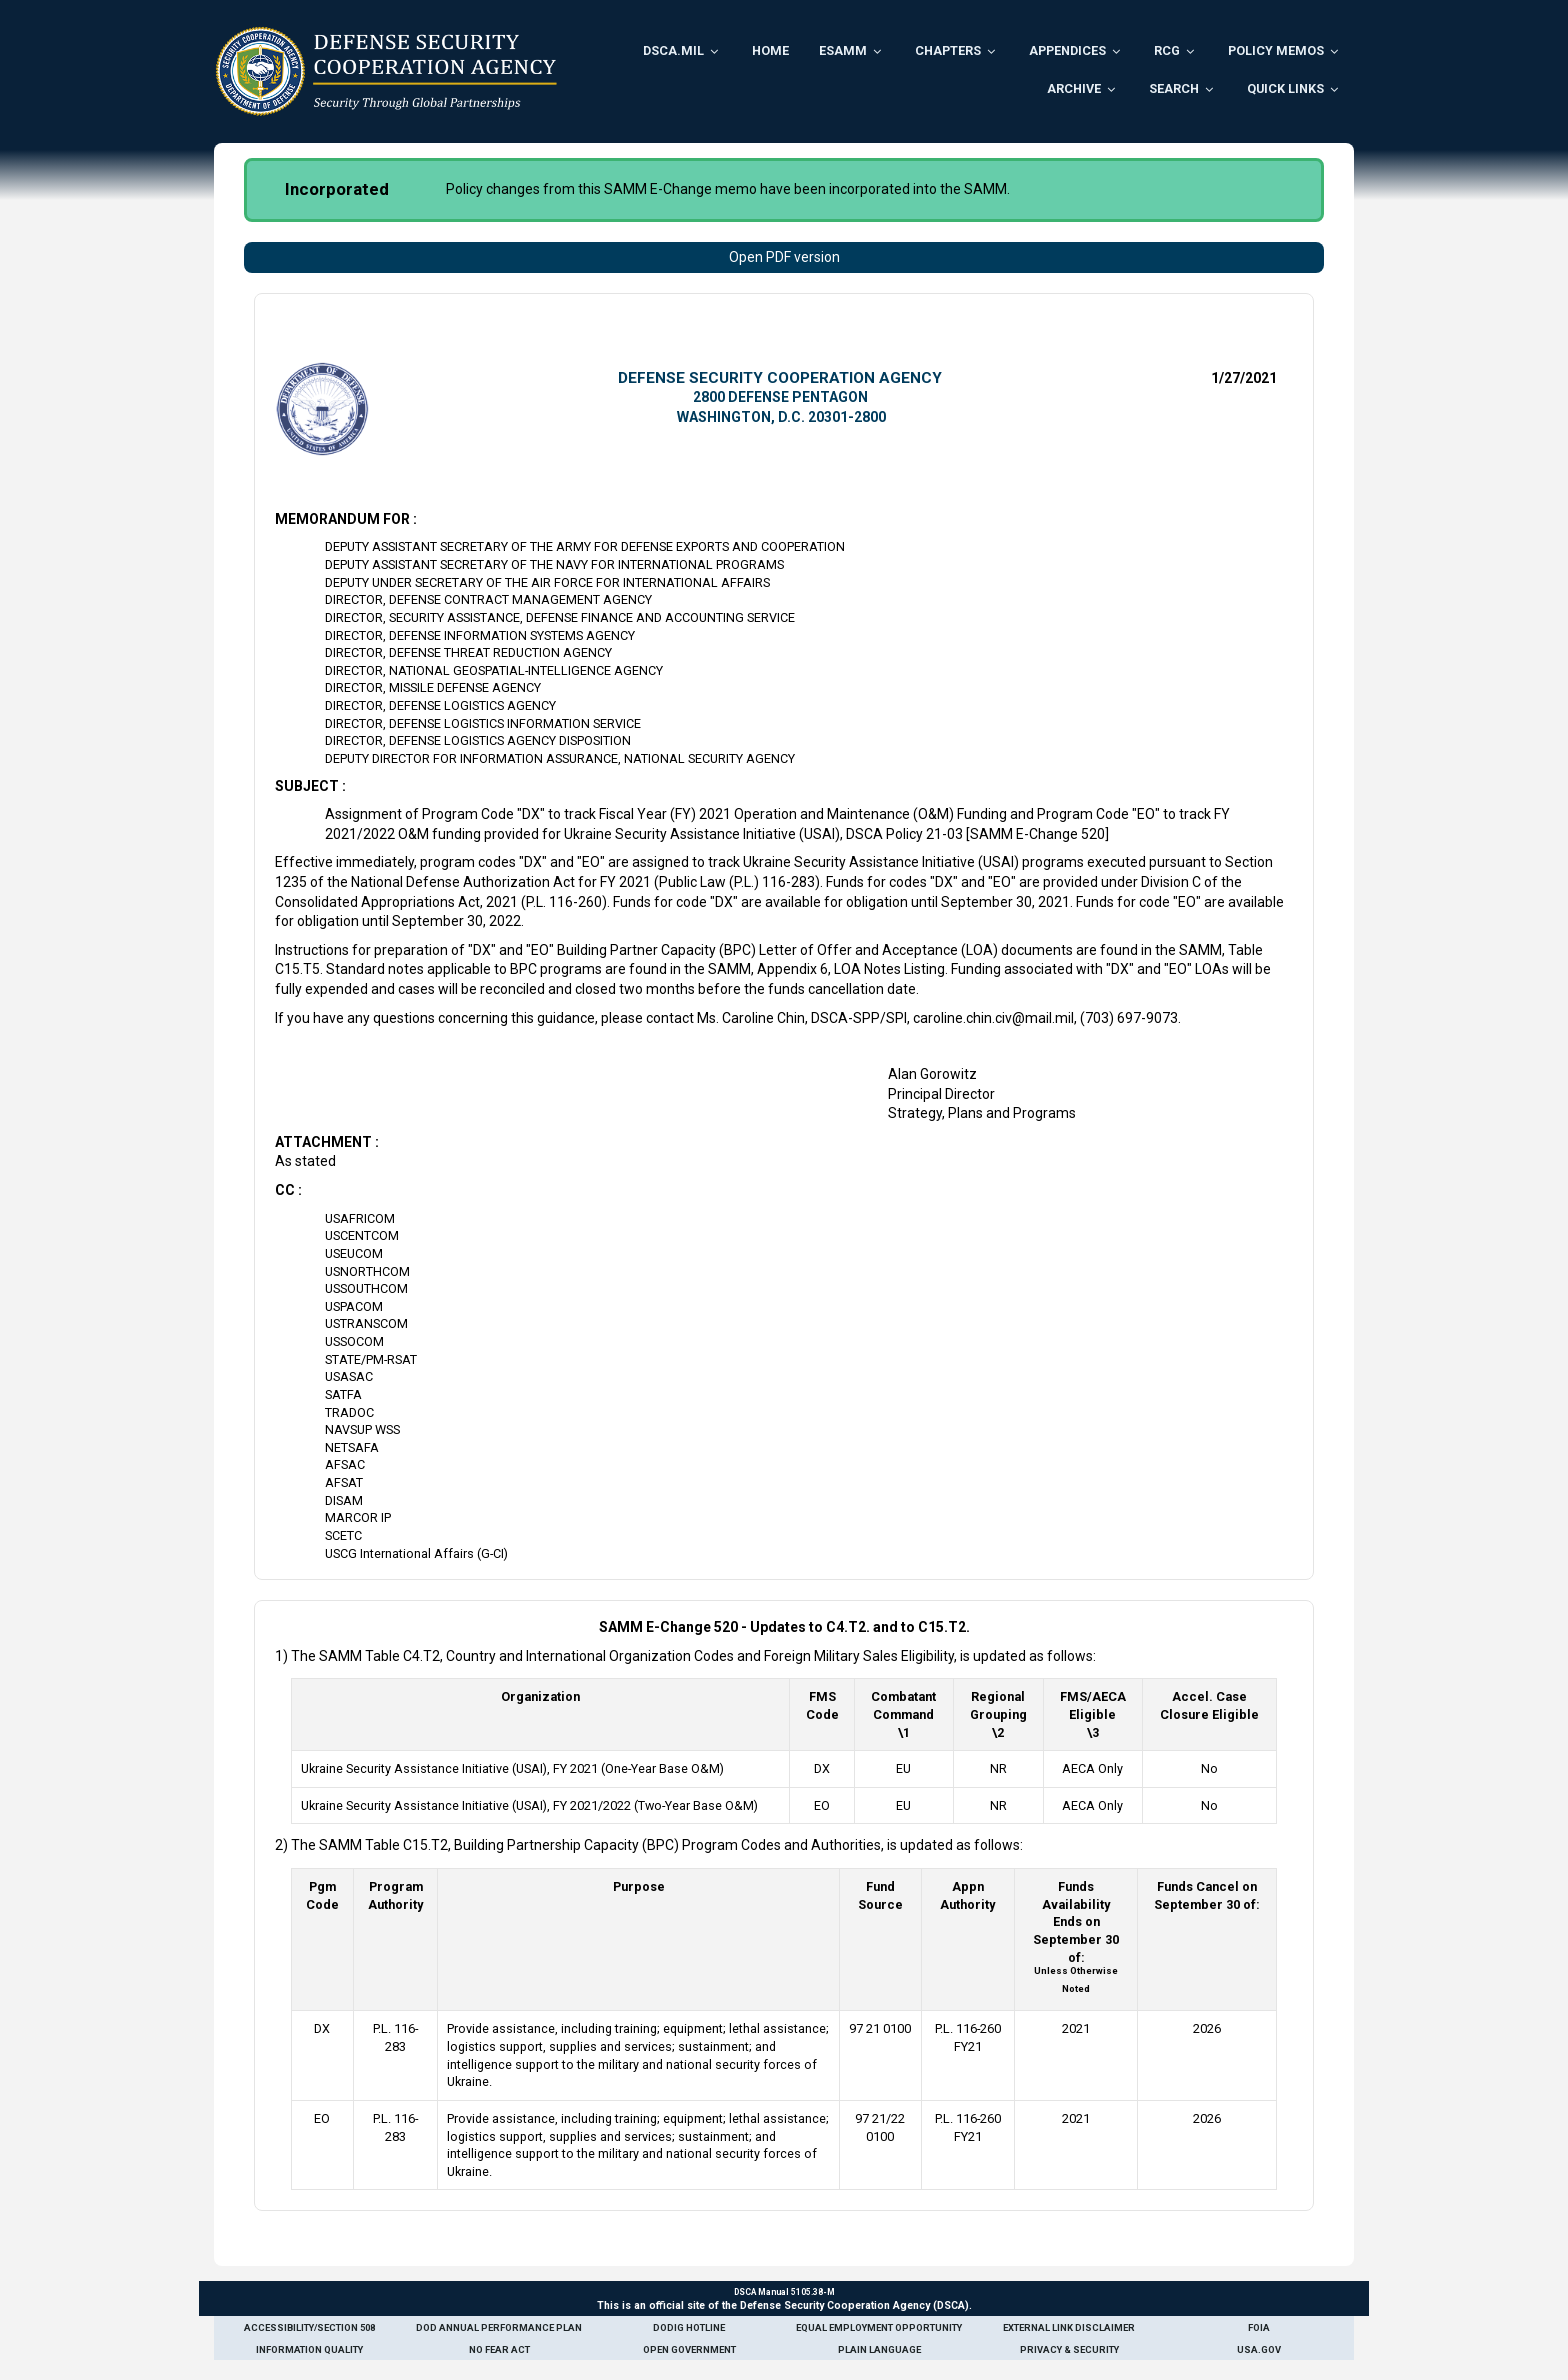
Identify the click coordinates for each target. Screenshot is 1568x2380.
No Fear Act (499, 2349)
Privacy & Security (1069, 2349)
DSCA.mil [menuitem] (673, 50)
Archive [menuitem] (1074, 88)
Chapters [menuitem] (948, 50)
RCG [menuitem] (1167, 50)
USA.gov (1259, 2349)
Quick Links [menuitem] (1285, 88)
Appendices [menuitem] (1067, 50)
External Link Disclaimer (1069, 2327)
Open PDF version (784, 257)
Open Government (689, 2349)
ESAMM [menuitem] (843, 50)
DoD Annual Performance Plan (499, 2327)
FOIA (1259, 2327)
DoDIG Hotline (689, 2327)
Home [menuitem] (770, 50)
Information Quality (309, 2349)
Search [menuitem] (1174, 88)
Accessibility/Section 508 (309, 2327)
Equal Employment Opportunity (879, 2327)
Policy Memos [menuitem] (1276, 50)
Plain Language (879, 2349)
